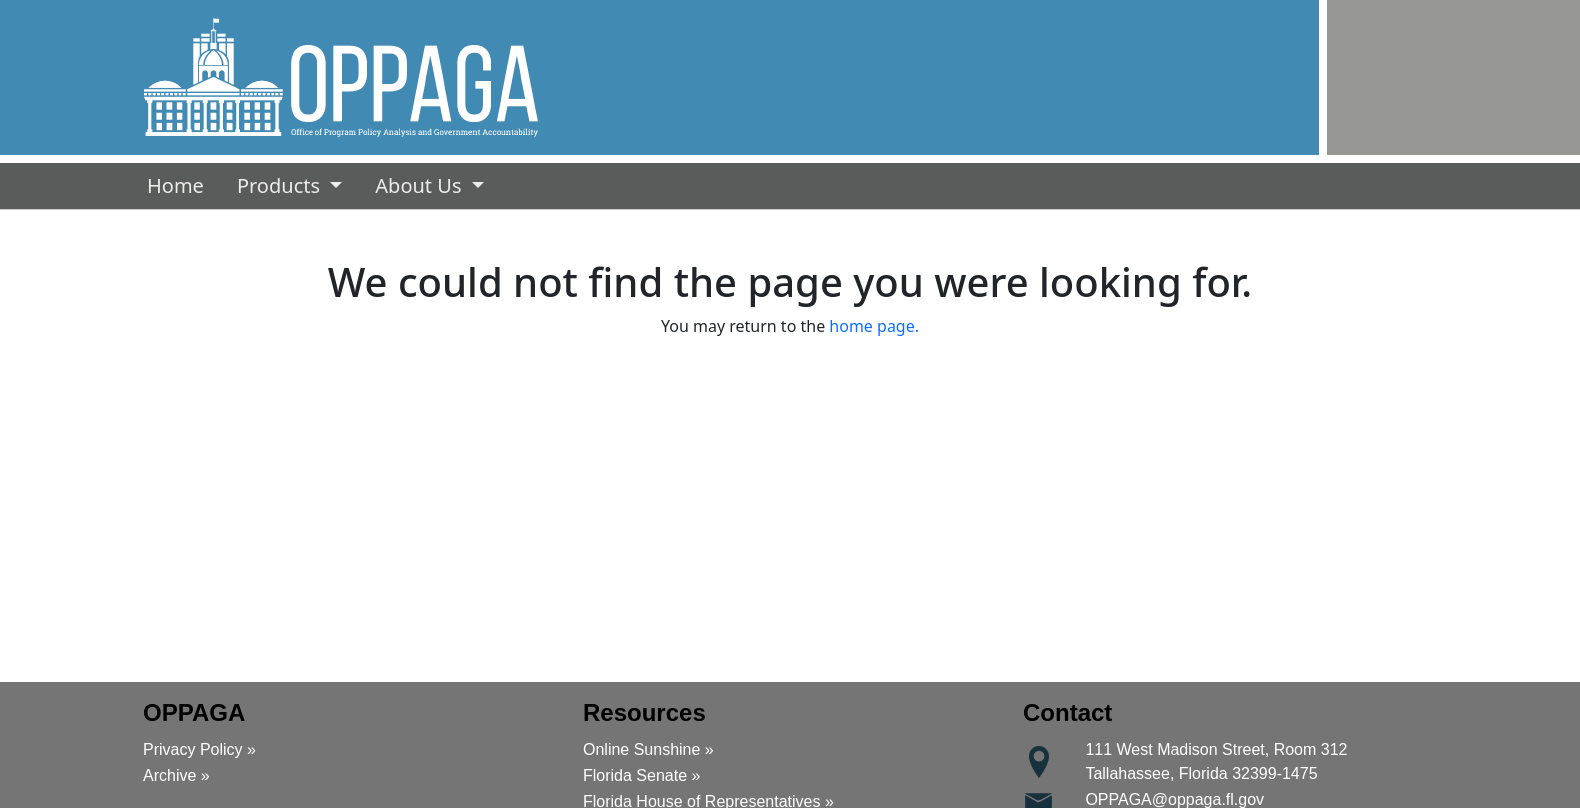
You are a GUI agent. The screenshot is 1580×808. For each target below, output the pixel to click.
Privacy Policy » (199, 749)
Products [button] (281, 185)
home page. (874, 326)
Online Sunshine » (648, 749)
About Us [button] (420, 185)
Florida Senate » (641, 775)
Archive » (176, 775)
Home (179, 184)
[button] (341, 77)
